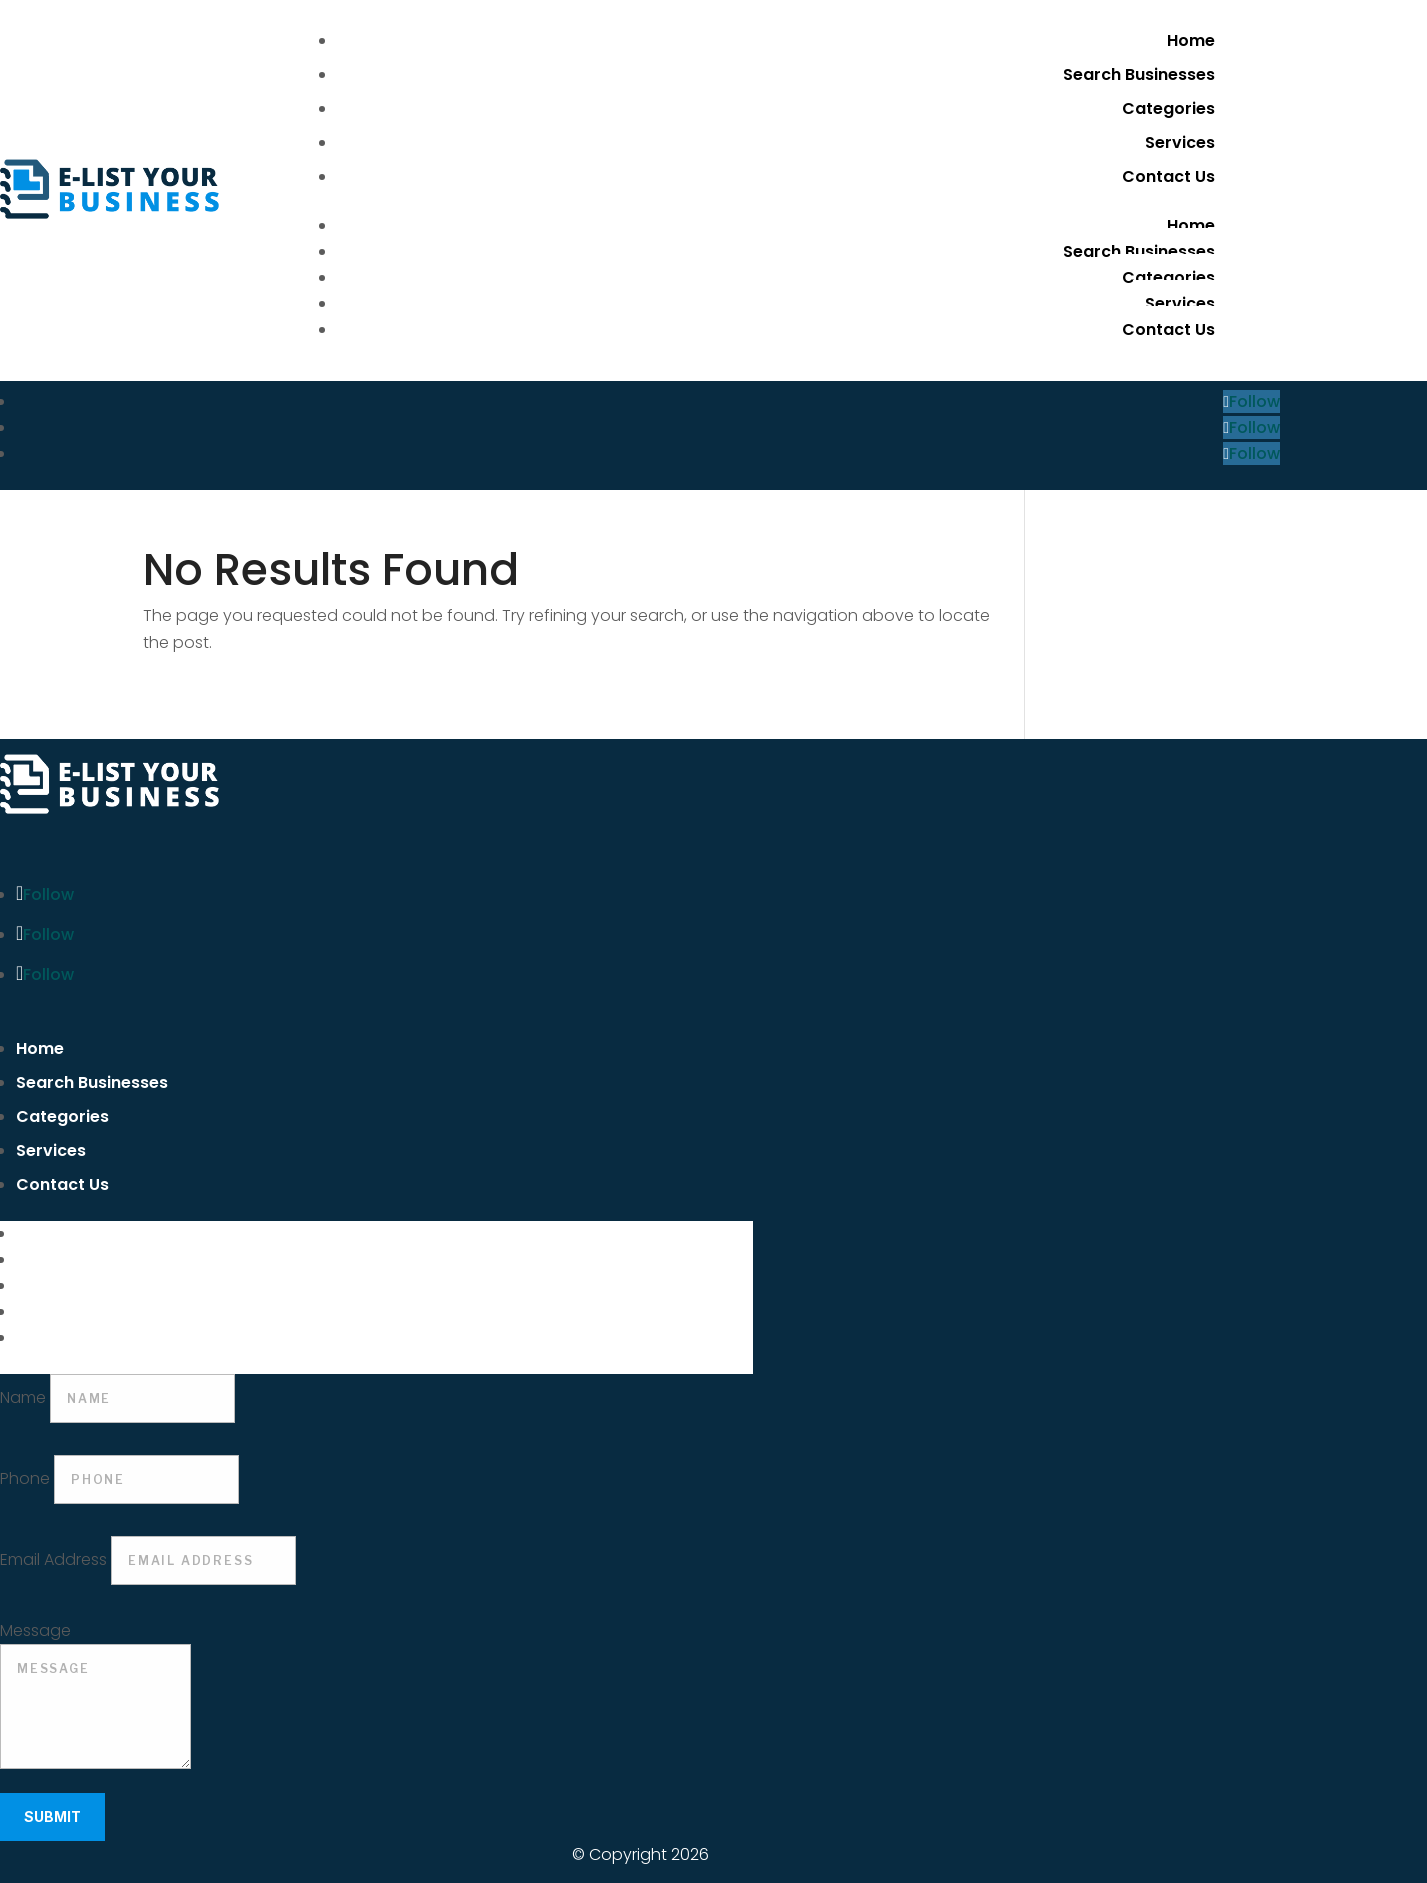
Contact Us (1168, 176)
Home (1191, 40)
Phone (25, 1478)
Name (23, 1397)
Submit (52, 1816)
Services (1180, 142)
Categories (1168, 108)
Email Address (53, 1559)
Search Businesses (1139, 74)
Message (35, 1630)
